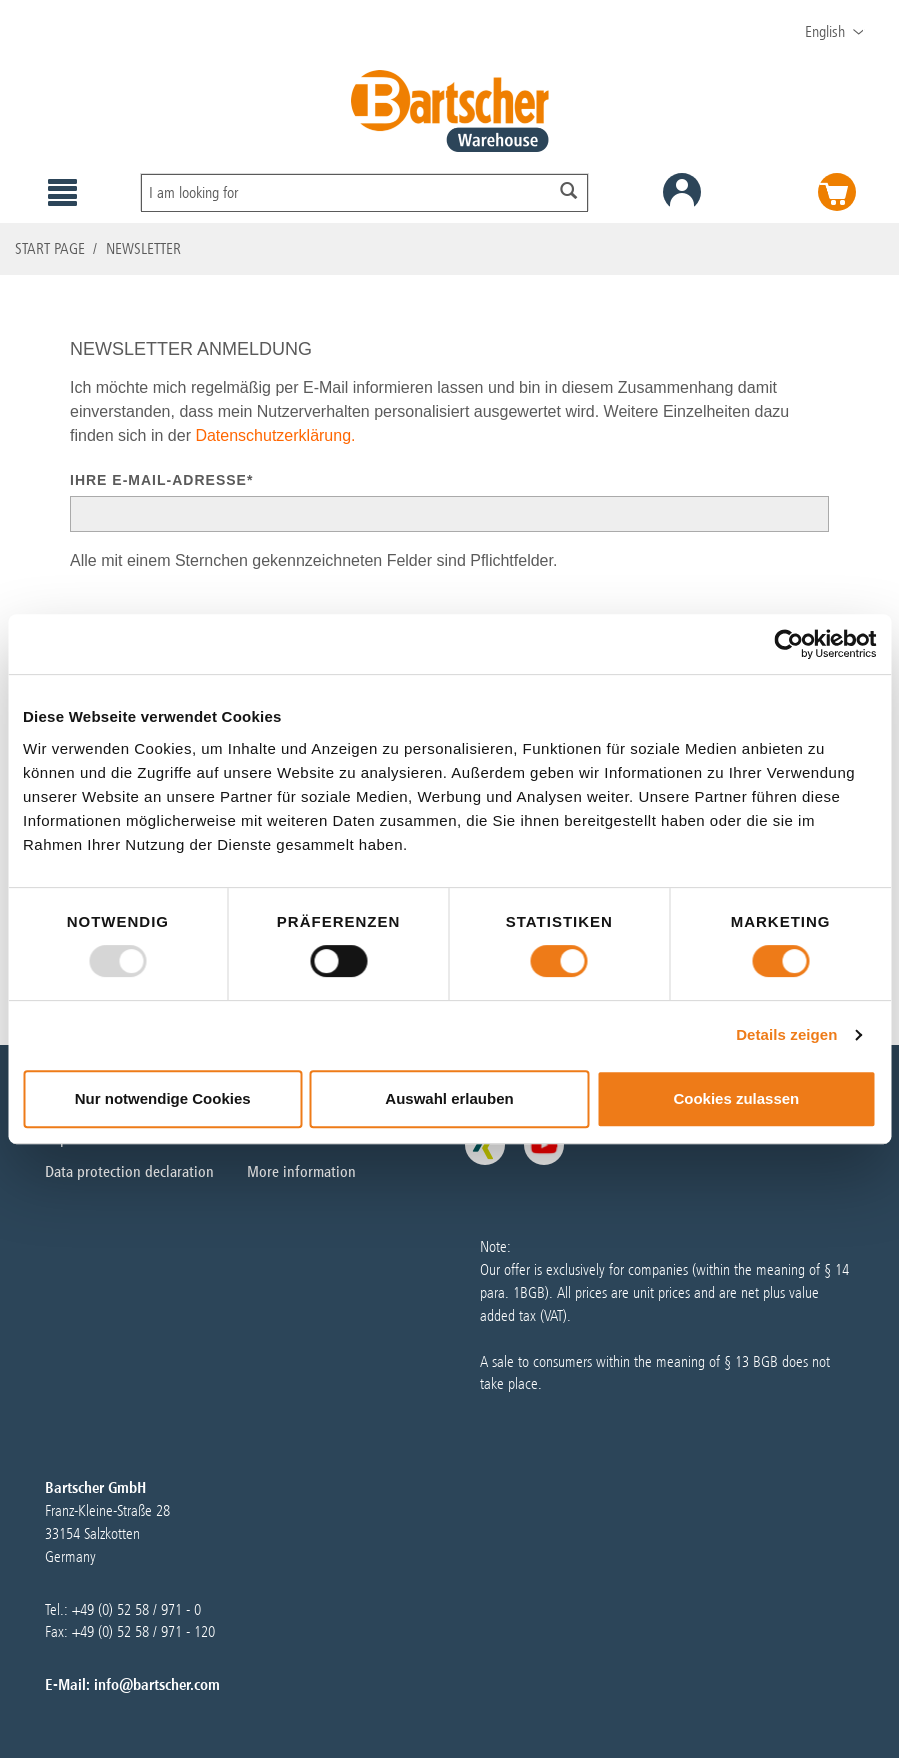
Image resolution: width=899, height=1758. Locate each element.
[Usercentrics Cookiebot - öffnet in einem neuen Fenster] (788, 644)
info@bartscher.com (157, 1684)
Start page (50, 248)
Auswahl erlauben (449, 1098)
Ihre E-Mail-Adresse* (161, 480)
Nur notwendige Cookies (163, 1098)
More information (301, 1171)
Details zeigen (786, 1034)
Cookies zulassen (736, 1098)
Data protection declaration (129, 1171)
